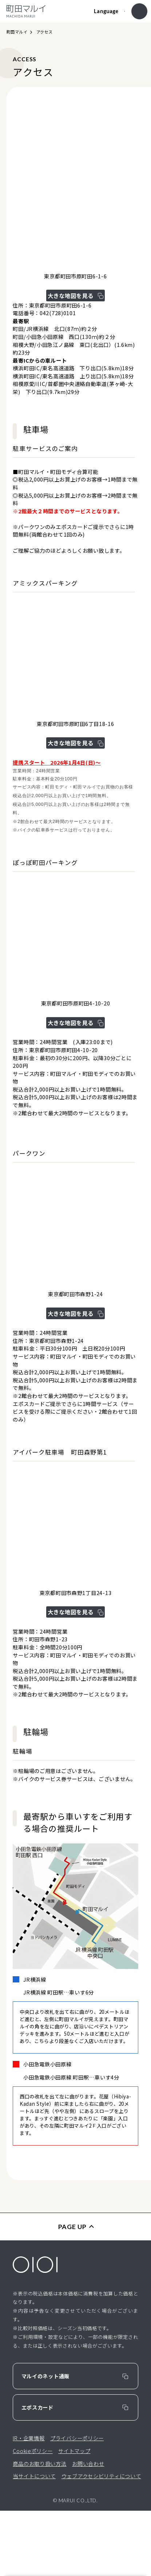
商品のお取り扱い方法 (39, 2528)
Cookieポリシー (32, 2516)
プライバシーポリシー (77, 2503)
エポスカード (37, 2472)
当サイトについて (34, 2541)
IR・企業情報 (28, 2503)
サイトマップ (74, 2516)
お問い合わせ (88, 2528)
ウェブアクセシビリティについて (101, 2541)
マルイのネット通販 (45, 2441)
